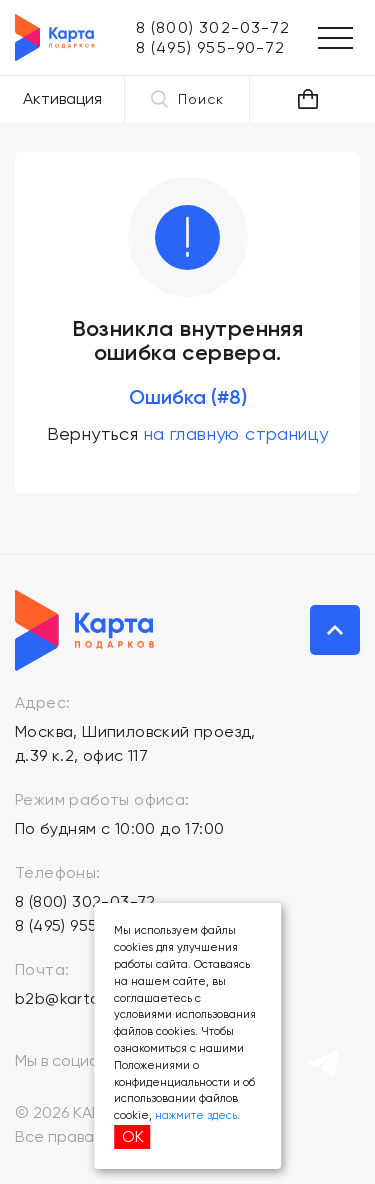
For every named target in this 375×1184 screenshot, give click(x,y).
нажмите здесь (196, 1115)
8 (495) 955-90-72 (83, 925)
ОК (133, 1136)
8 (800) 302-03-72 (85, 901)
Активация (62, 98)
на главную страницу (236, 433)
